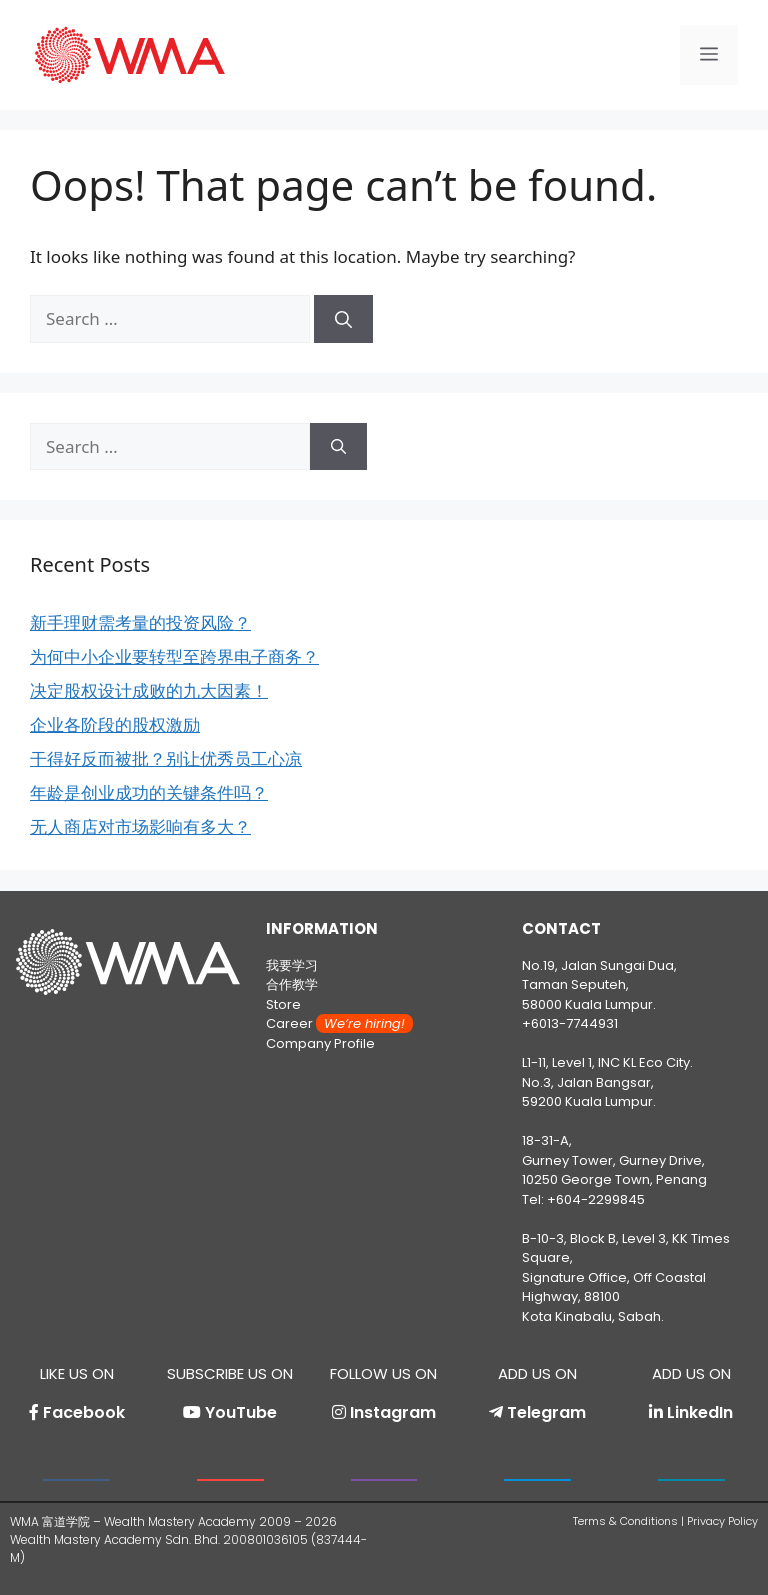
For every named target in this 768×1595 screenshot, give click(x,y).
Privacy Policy (722, 1521)
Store (283, 1004)
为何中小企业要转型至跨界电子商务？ (174, 656)
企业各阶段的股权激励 (115, 724)
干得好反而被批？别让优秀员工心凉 (166, 758)
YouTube (241, 1412)
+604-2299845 (596, 1199)
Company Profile (320, 1043)
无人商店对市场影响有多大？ (140, 826)
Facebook (84, 1412)
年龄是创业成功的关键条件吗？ (149, 792)
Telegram (546, 1412)
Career (339, 1023)
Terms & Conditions (625, 1521)
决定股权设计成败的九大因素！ (149, 690)
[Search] (343, 319)
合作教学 (292, 984)
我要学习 (292, 965)
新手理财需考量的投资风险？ (140, 622)
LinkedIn (700, 1412)
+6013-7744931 (570, 1023)
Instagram (393, 1412)
